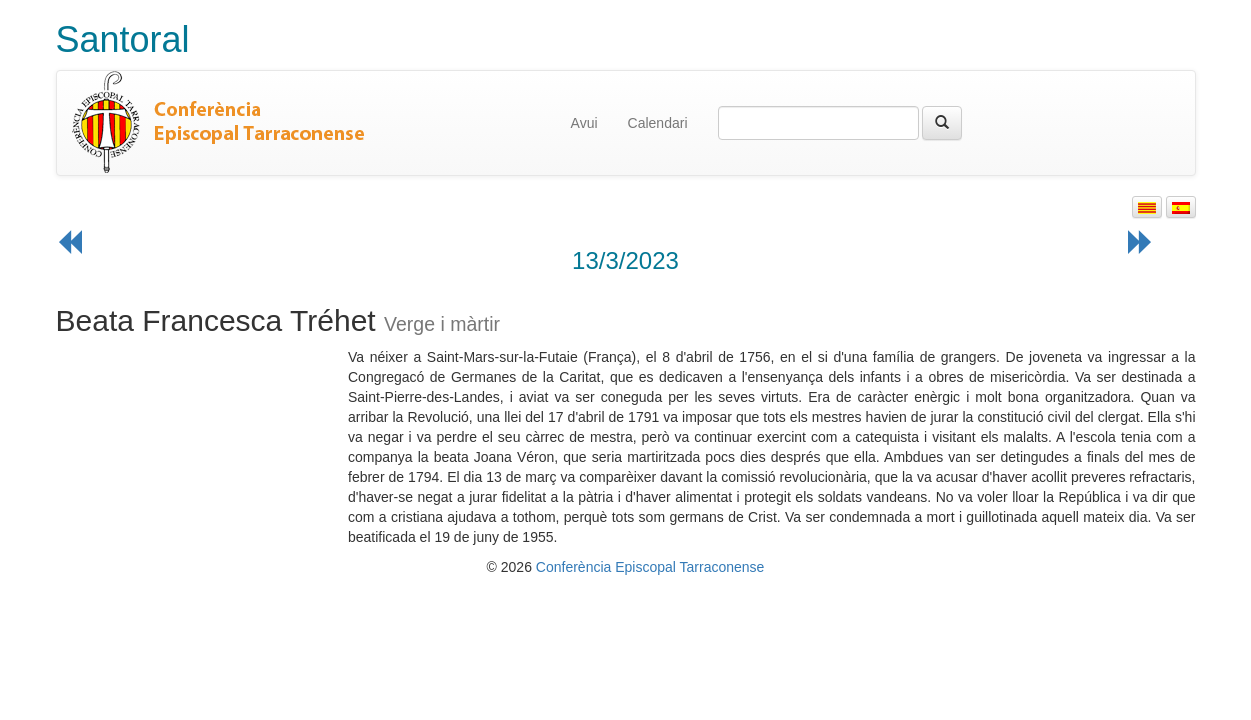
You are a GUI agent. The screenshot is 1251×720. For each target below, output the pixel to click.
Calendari (658, 123)
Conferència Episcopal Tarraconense (650, 567)
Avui (584, 123)
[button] (1147, 207)
